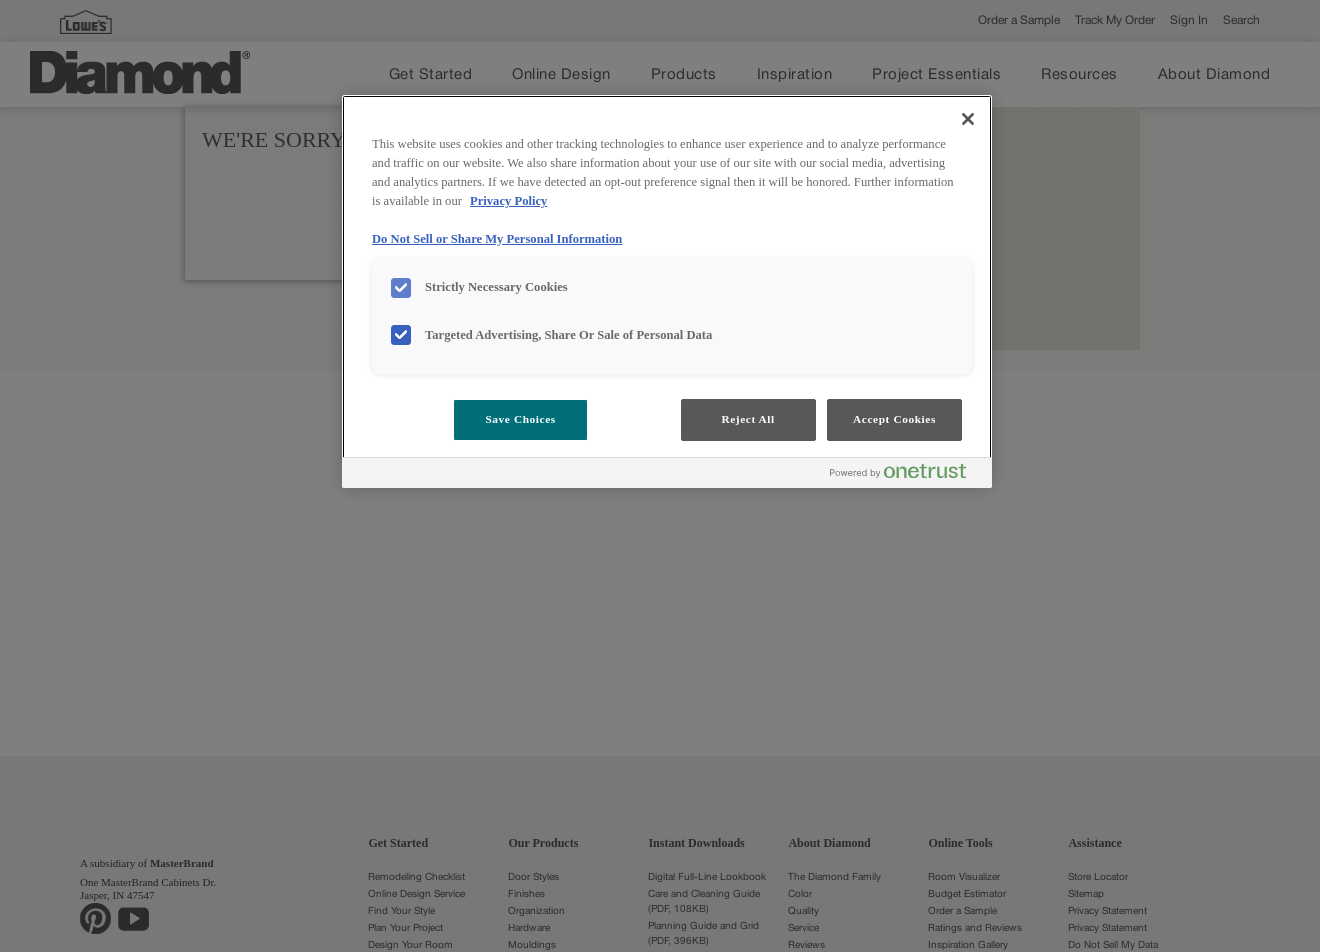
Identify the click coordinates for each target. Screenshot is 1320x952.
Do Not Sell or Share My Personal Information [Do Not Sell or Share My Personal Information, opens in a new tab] (497, 239)
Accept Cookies (894, 419)
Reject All (747, 419)
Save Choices (520, 419)
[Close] (968, 119)
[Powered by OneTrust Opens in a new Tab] (906, 475)
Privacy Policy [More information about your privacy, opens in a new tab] (508, 201)
